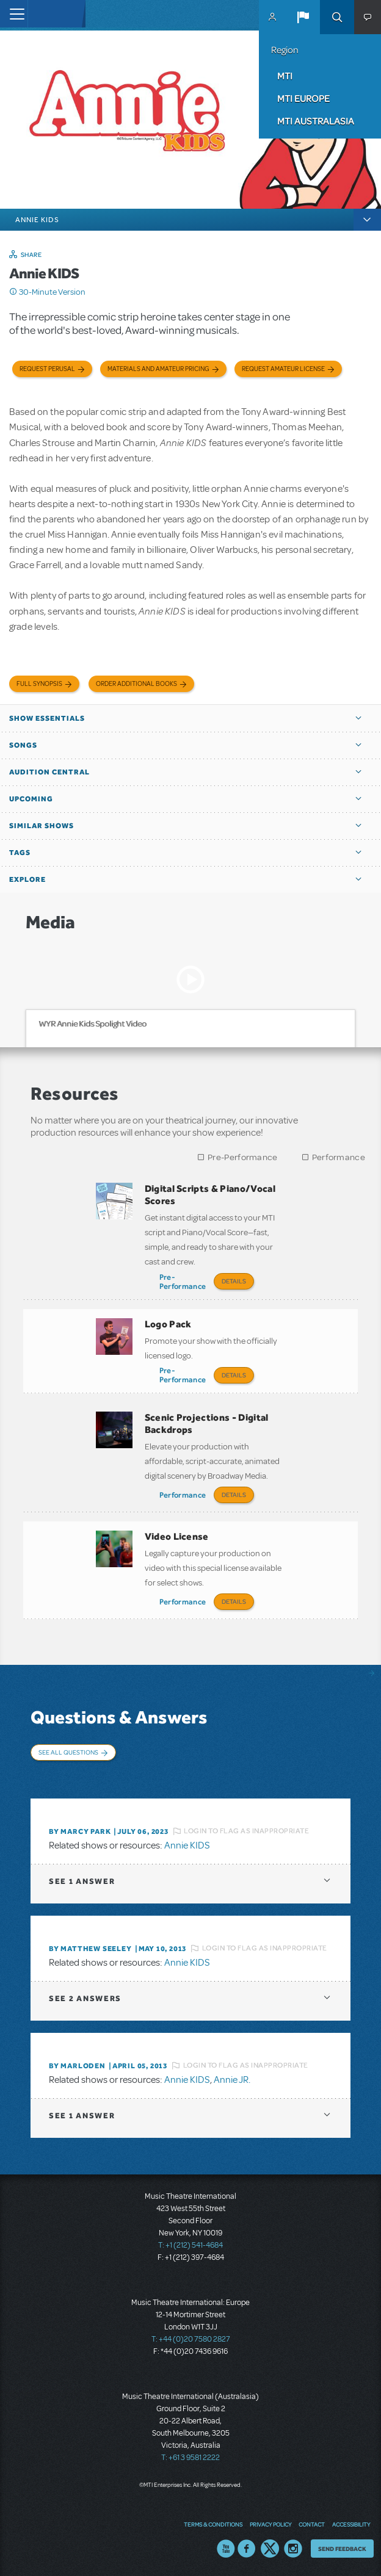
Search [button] (337, 17)
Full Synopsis (39, 684)
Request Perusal (47, 369)
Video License (177, 1536)
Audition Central (49, 772)
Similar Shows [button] (41, 825)
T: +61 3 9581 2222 (190, 2457)
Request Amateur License (283, 369)
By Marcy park (80, 1831)
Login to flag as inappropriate (246, 1831)
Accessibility (351, 2524)
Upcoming (31, 799)
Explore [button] (27, 879)
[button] (303, 17)
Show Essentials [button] (47, 718)
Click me (13, 291)
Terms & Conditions (213, 2524)
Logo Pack (168, 1324)
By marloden (77, 2066)
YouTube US (226, 2548)
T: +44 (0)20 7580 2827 (190, 2339)
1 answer (82, 1881)
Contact (312, 2524)
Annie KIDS (187, 1845)
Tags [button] (20, 852)
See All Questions (68, 1752)
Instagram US (293, 2548)
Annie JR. (232, 2080)
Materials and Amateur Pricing (158, 369)
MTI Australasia (315, 121)
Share (31, 254)
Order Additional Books (136, 684)
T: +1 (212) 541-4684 (190, 2245)
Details (234, 1281)
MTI (284, 76)
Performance (338, 1157)
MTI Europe (303, 98)
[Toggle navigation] (13, 13)
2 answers (85, 1998)
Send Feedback (342, 2548)
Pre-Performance (243, 1157)
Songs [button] (23, 745)
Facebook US (247, 2548)
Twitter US (270, 2548)
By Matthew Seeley (90, 1948)
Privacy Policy (270, 2524)
